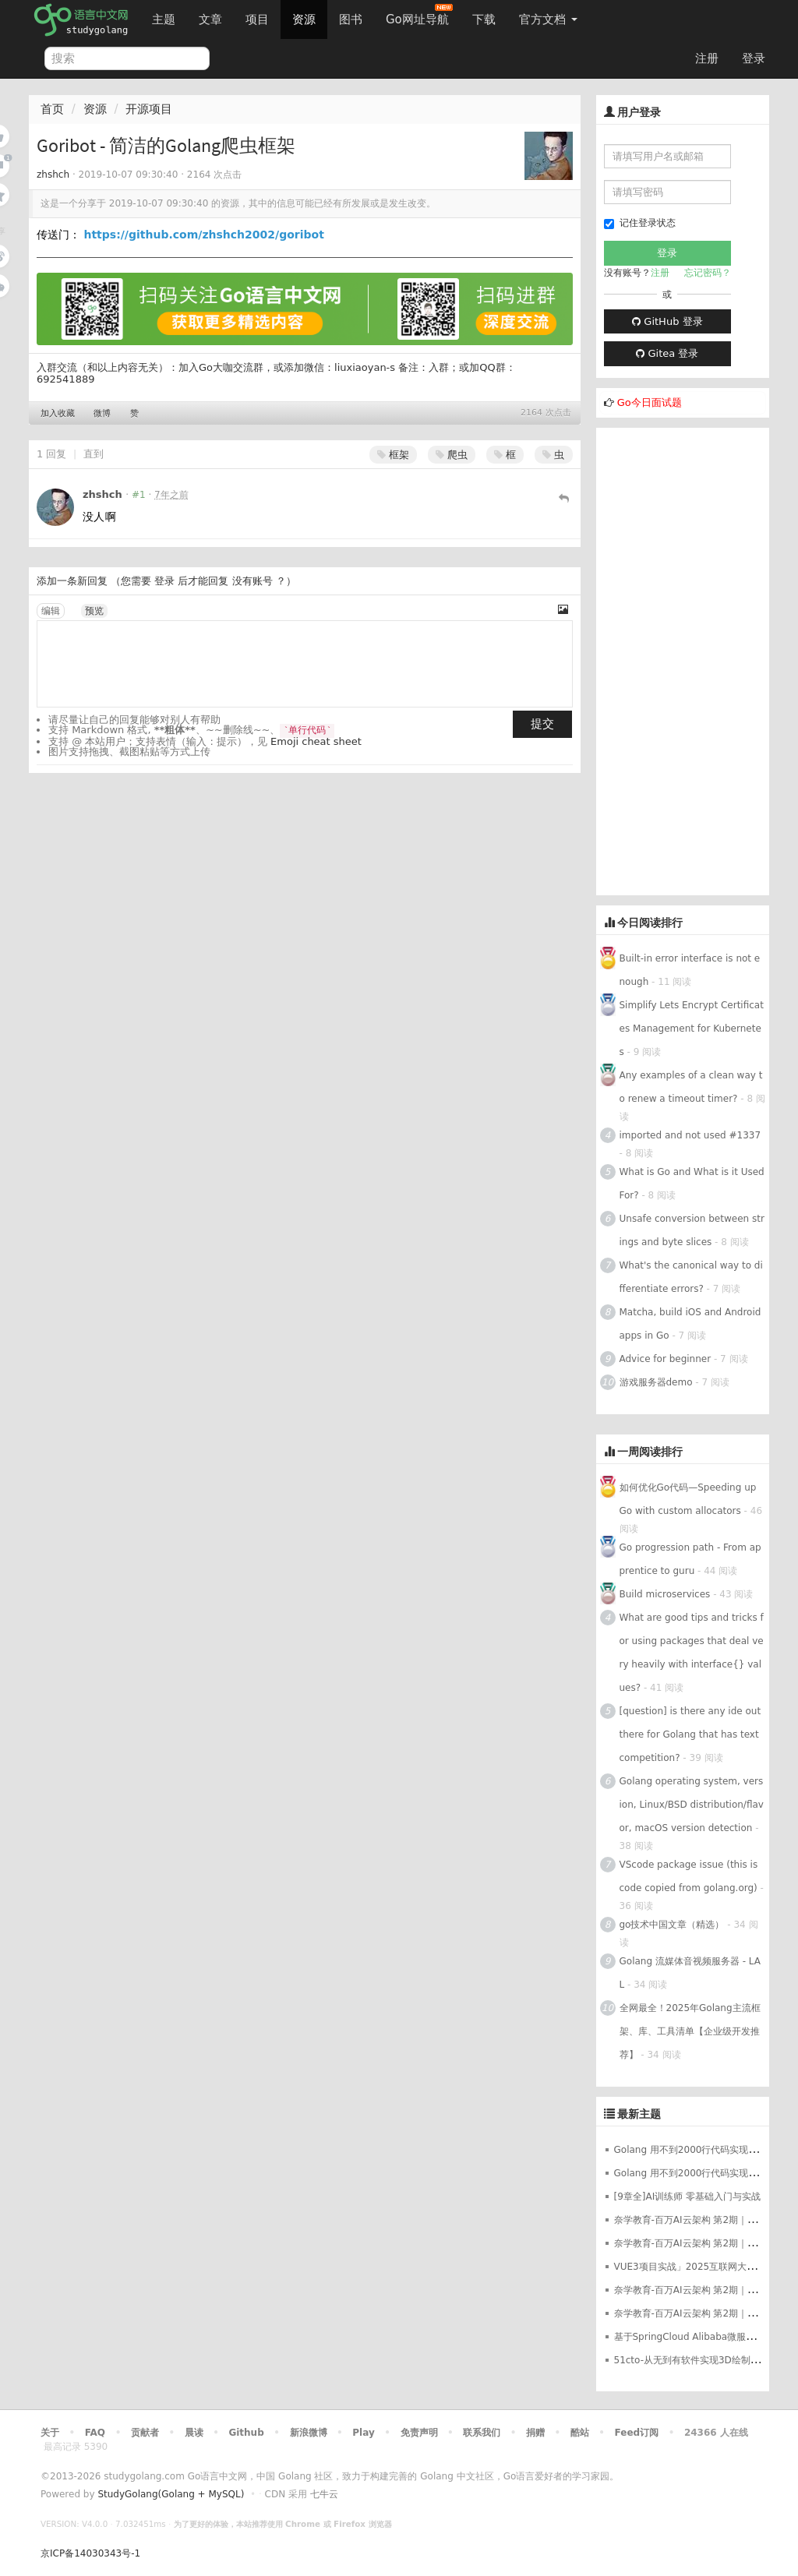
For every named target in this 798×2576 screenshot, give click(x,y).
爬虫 (452, 455)
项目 (257, 19)
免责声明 (419, 2432)
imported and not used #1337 (690, 1135)
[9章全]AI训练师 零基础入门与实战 (687, 2196)
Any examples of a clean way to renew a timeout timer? (691, 1087)
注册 (707, 58)
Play (363, 2432)
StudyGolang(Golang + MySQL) (170, 2494)
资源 (304, 19)
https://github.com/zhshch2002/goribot (203, 234)
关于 (50, 2432)
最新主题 (639, 2114)
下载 (484, 19)
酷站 (579, 2432)
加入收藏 (58, 413)
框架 (393, 455)
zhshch (53, 174)
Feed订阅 (637, 2432)
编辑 (50, 610)
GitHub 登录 (667, 321)
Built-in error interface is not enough (690, 970)
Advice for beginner (665, 1358)
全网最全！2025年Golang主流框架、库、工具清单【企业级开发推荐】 (690, 2031)
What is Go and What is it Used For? (692, 1183)
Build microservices (665, 1594)
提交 (542, 724)
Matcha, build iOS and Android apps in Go (690, 1324)
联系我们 (481, 2432)
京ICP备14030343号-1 (90, 2553)
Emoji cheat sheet (316, 741)
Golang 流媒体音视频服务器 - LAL (690, 1973)
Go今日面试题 (649, 402)
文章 (210, 19)
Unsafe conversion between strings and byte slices (692, 1230)
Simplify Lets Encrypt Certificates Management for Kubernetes (692, 1028)
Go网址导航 (419, 15)
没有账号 (252, 581)
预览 (94, 610)
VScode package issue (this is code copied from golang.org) (689, 1876)
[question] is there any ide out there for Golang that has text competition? (690, 1734)
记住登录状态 (640, 223)
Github (245, 2432)
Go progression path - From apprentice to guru (690, 1559)
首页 (52, 109)
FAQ (95, 2432)
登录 (753, 58)
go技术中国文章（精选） (672, 1924)
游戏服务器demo (656, 1382)
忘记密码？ (707, 272)
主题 (163, 19)
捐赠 (535, 2432)
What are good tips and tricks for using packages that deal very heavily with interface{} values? (692, 1652)
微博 (102, 413)
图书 (350, 19)
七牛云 (324, 2494)
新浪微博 (308, 2432)
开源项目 (148, 109)
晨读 (194, 2432)
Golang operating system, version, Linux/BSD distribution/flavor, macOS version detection (692, 1804)
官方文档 (548, 19)
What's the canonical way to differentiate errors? (691, 1277)
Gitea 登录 (667, 353)
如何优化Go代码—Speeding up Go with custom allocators (688, 1499)
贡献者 (145, 2432)
